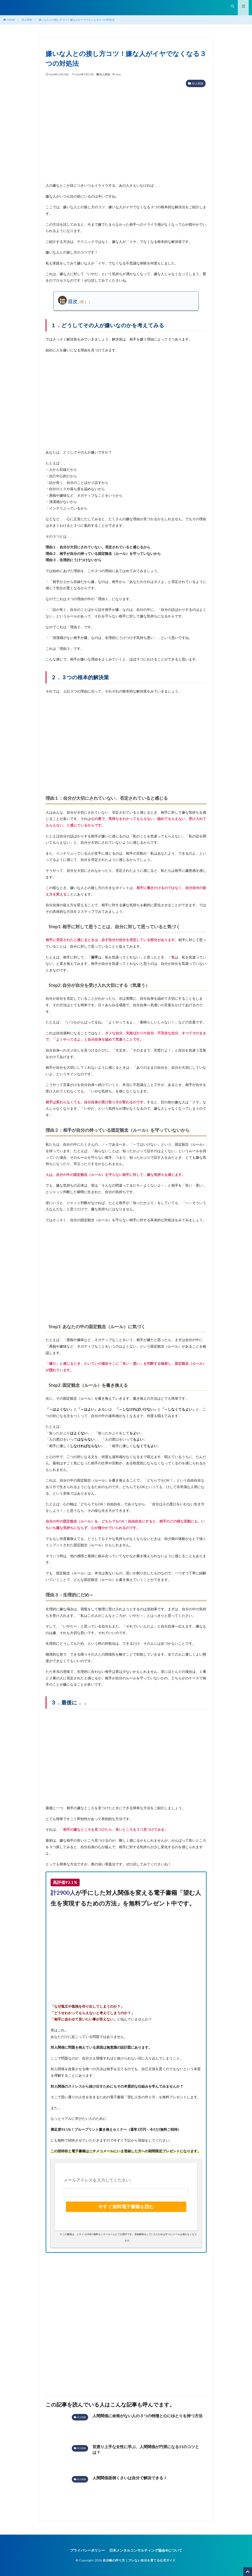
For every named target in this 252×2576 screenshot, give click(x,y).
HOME (11, 19)
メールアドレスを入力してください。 (99, 2179)
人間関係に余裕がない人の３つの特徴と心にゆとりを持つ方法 (147, 2415)
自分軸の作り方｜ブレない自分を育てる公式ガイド (139, 2560)
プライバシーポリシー (87, 2550)
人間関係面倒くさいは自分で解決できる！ (130, 2477)
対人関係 (27, 19)
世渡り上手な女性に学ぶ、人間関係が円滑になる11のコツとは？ (146, 2449)
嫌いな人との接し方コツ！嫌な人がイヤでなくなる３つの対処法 (77, 19)
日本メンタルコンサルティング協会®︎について (145, 2550)
